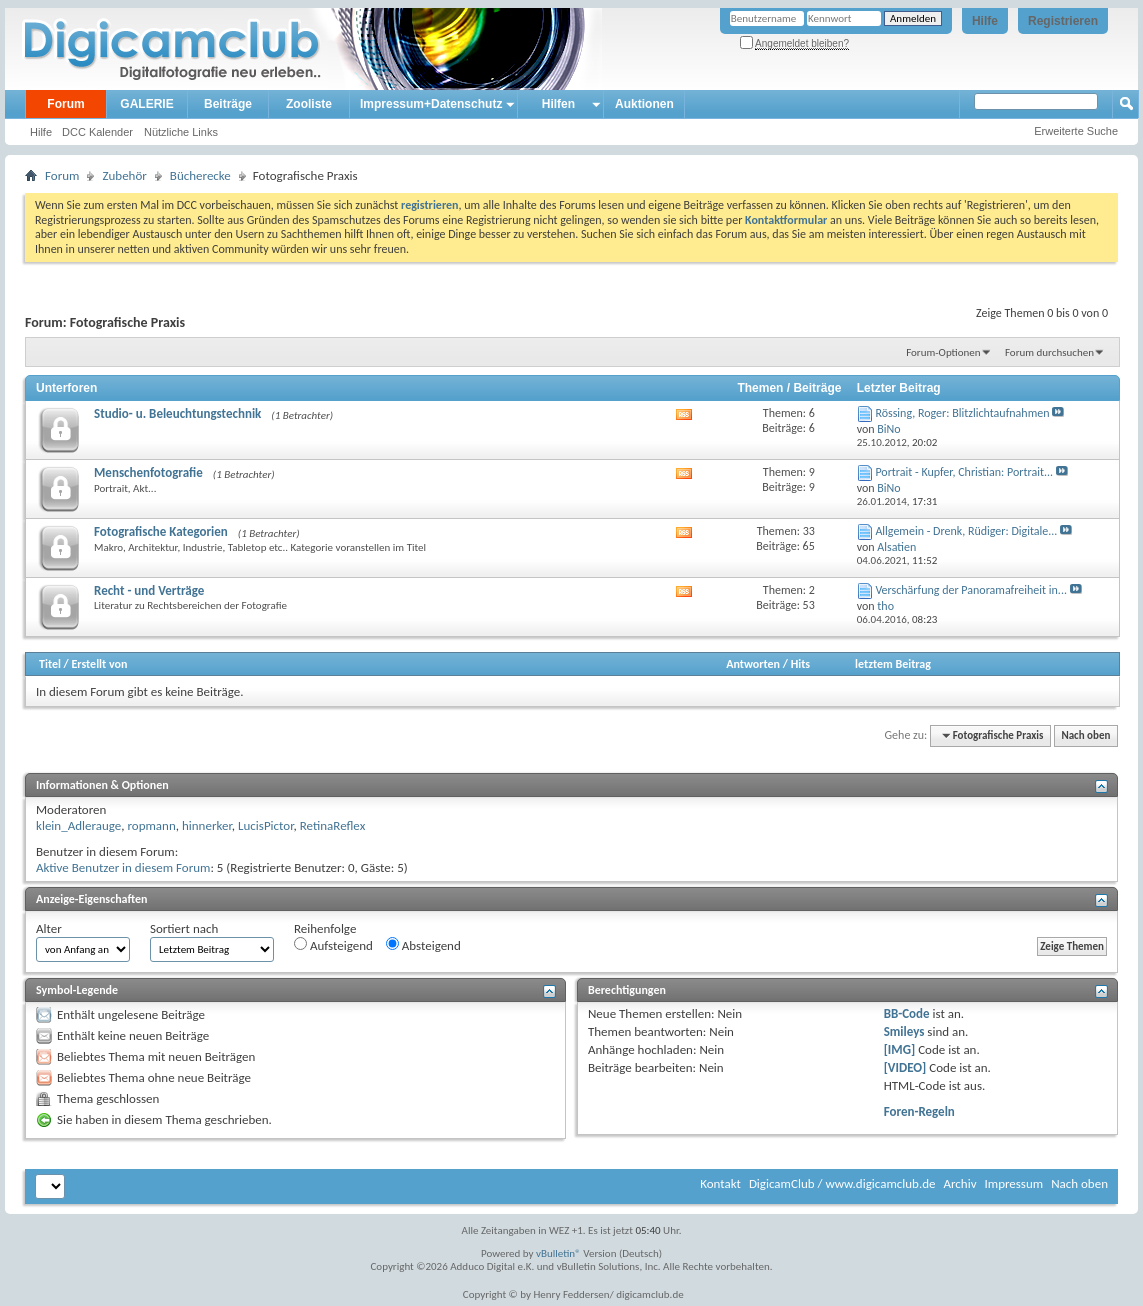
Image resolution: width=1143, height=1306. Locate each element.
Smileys (904, 1031)
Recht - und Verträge (149, 590)
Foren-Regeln (919, 1111)
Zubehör (124, 175)
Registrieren (1063, 21)
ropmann (151, 825)
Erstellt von (99, 664)
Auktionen (644, 104)
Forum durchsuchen (1049, 352)
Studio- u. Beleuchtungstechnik (177, 413)
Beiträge (228, 104)
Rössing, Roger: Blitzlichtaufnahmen (962, 413)
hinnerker (207, 825)
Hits (800, 664)
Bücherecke (200, 175)
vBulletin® (558, 1253)
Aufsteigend (333, 945)
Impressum (1013, 1183)
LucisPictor (266, 825)
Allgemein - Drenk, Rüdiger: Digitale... (966, 531)
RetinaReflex (333, 825)
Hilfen (558, 104)
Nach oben (1085, 735)
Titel (50, 664)
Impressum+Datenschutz (431, 104)
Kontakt (720, 1183)
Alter (49, 928)
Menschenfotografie (148, 472)
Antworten (753, 664)
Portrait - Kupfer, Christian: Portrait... (964, 472)
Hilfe (985, 21)
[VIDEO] (905, 1067)
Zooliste (309, 104)
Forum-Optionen (943, 352)
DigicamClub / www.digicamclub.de (842, 1183)
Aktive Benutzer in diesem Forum (123, 867)
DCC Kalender (97, 132)
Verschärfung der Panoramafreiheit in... (971, 590)
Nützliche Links (181, 132)
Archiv (959, 1183)
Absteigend (423, 945)
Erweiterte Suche (1076, 131)
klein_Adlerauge (78, 825)
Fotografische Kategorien (161, 531)
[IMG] (900, 1049)
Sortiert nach (184, 928)
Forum (65, 104)
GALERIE (146, 104)
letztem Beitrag (893, 664)
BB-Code (907, 1013)
